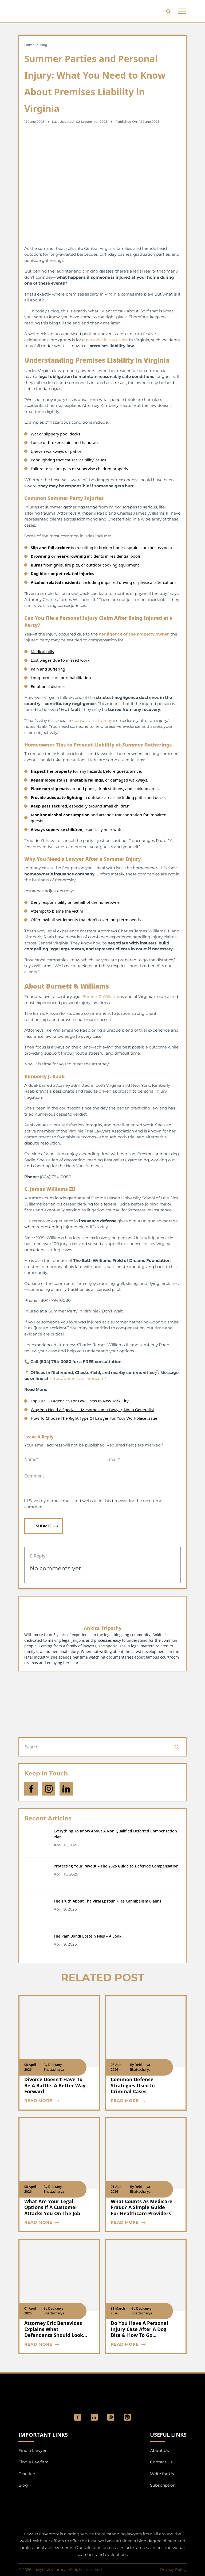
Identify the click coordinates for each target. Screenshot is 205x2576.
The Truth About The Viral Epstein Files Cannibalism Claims (107, 1901)
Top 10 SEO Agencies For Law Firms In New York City (80, 1400)
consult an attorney (93, 720)
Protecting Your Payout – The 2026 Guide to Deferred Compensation (116, 1866)
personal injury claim (106, 339)
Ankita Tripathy (102, 1628)
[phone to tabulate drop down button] (182, 11)
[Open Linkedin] (66, 1789)
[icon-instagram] (48, 1789)
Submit (47, 1526)
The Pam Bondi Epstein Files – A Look (87, 1936)
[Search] (177, 1747)
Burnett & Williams (101, 996)
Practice (26, 2473)
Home (29, 45)
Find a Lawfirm (33, 2461)
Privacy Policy (173, 2569)
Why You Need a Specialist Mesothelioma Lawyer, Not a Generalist (92, 1409)
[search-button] (168, 11)
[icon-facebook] (31, 1789)
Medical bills (42, 651)
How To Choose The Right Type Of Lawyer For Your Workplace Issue (94, 1418)
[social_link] (77, 2417)
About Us (159, 2450)
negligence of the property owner (134, 634)
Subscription (163, 2485)
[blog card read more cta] (55, 2100)
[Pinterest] (127, 2417)
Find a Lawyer (32, 2450)
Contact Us (161, 2461)
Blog (43, 45)
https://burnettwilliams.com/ (77, 1378)
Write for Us (162, 2473)
